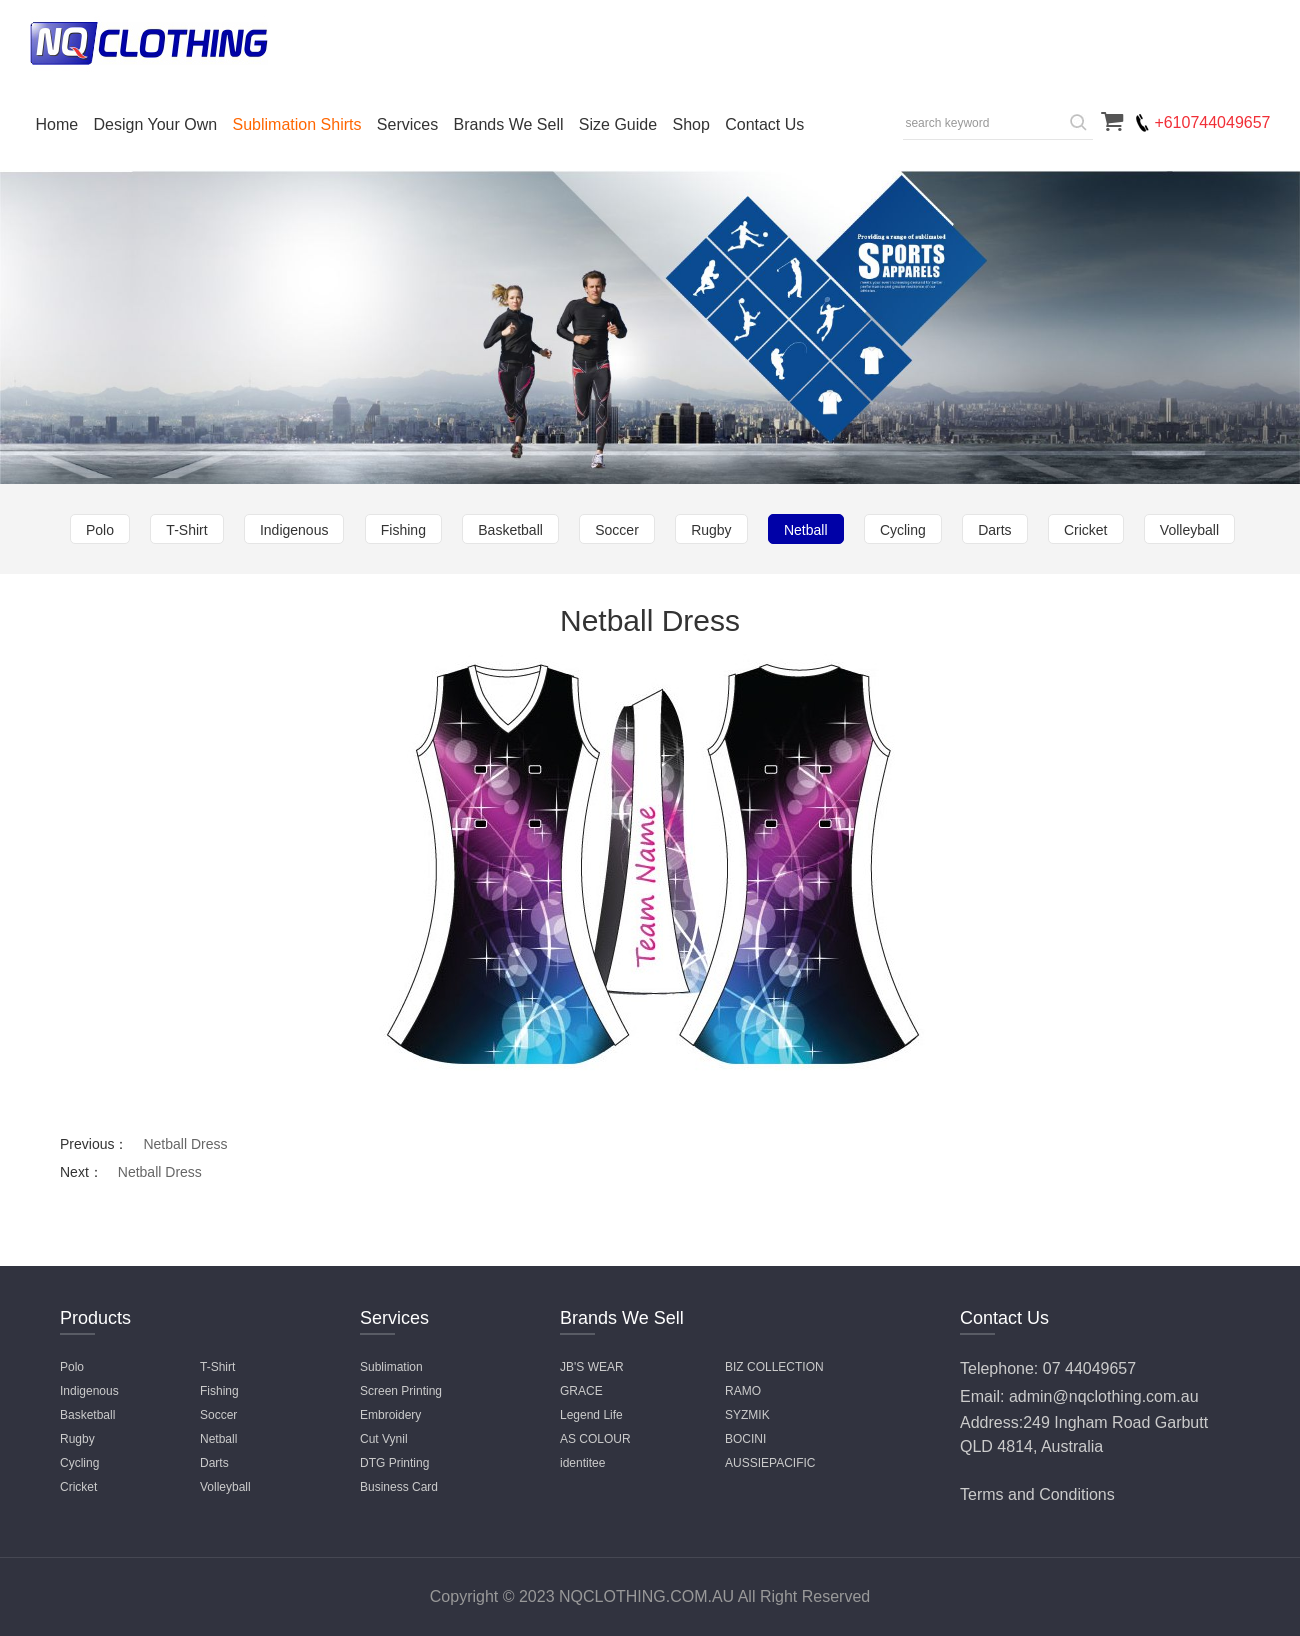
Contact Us (764, 124)
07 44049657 (1089, 1368)
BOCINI (745, 1439)
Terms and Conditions (1037, 1494)
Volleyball (1189, 530)
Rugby (711, 530)
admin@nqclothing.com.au (1104, 1396)
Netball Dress (185, 1144)
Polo (100, 530)
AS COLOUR (595, 1439)
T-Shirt (186, 530)
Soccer (617, 530)
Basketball (510, 530)
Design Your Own (156, 124)
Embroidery (390, 1415)
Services (407, 124)
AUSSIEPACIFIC (770, 1463)
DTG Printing (394, 1463)
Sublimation (391, 1367)
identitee (582, 1463)
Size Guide (618, 124)
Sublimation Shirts (297, 124)
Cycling (903, 530)
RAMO (743, 1391)
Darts (994, 530)
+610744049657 (1212, 122)
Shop (690, 124)
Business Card (399, 1487)
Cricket (1086, 530)
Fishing (403, 530)
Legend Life (591, 1415)
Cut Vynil (384, 1439)
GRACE (581, 1391)
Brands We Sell (509, 124)
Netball (806, 530)
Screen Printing (401, 1391)
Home (57, 124)
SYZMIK (747, 1415)
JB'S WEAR (592, 1367)
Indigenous (294, 530)
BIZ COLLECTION (774, 1367)
